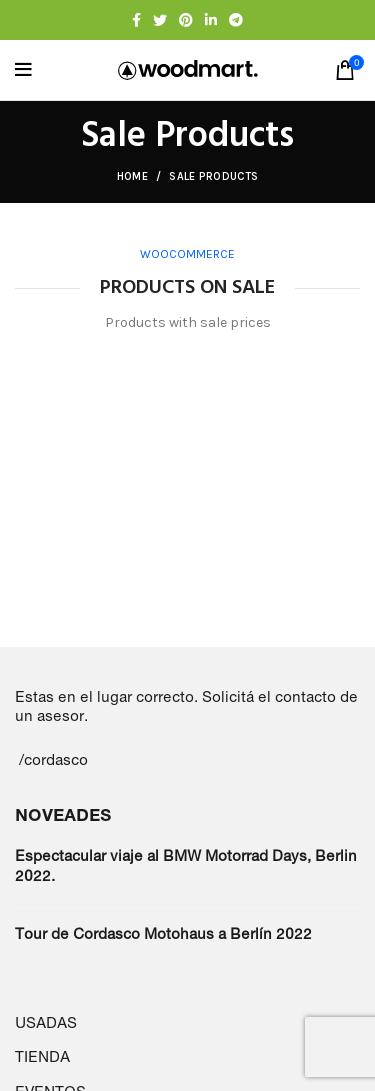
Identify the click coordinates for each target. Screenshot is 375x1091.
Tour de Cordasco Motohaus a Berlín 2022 (163, 933)
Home (132, 176)
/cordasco (53, 759)
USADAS (46, 1022)
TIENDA (42, 1056)
